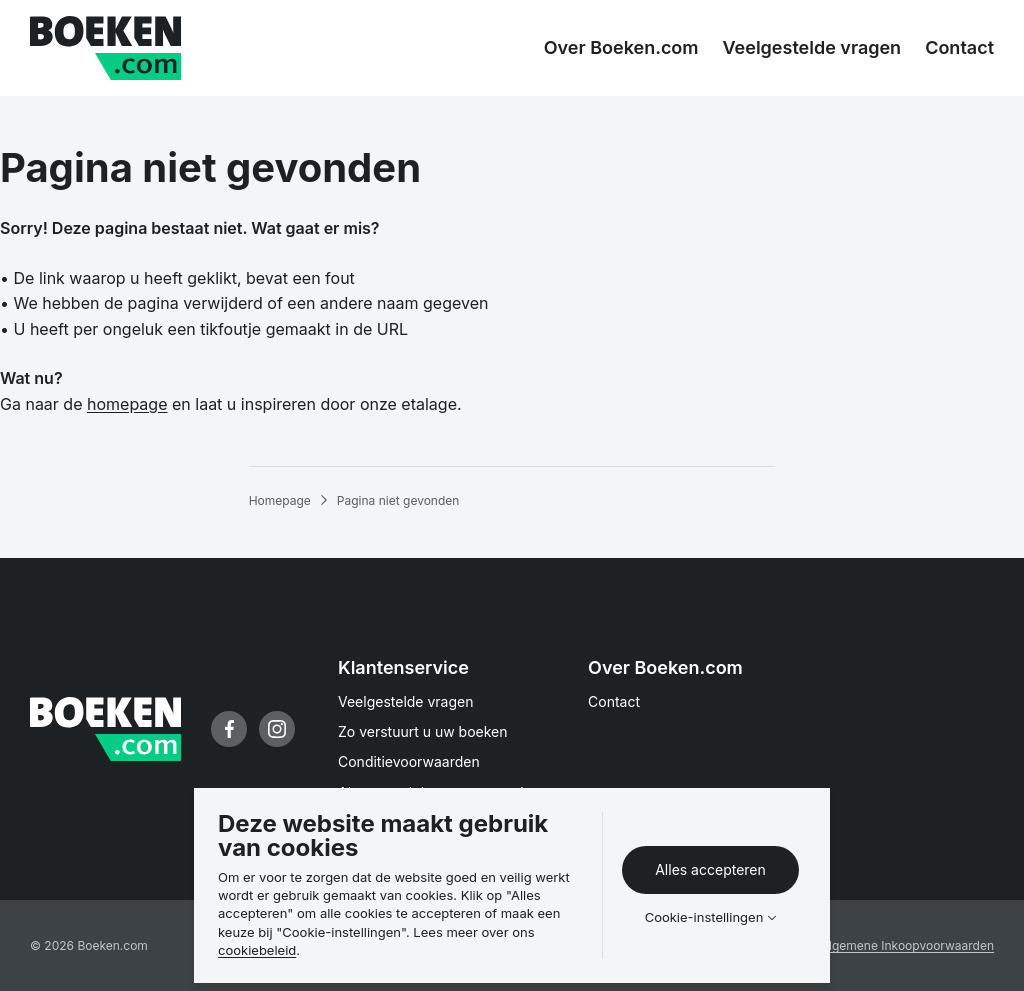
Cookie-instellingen (704, 917)
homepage (127, 404)
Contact (614, 701)
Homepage (280, 500)
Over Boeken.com (665, 667)
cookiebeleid (257, 950)
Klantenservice (403, 667)
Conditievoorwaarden (409, 761)
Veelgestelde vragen (406, 701)
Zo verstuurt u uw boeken (423, 731)
